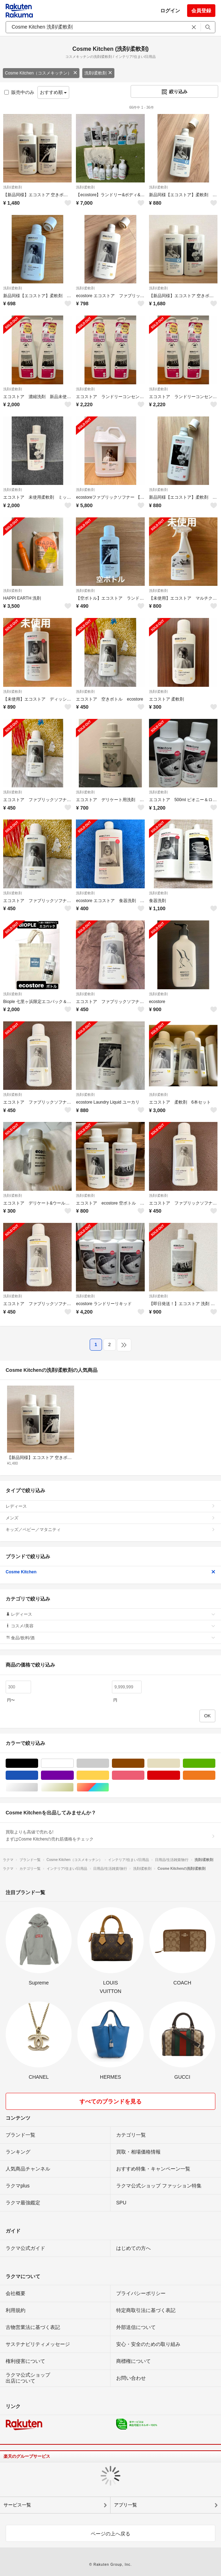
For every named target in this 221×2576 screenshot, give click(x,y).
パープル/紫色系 (73, 1775)
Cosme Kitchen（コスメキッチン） (41, 73)
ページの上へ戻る (110, 2533)
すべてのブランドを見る (110, 2101)
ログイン (170, 10)
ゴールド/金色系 (73, 1787)
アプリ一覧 (125, 2505)
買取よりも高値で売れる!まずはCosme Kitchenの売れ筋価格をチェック (110, 1836)
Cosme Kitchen (110, 1571)
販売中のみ (19, 92)
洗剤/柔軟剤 (98, 73)
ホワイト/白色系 (73, 1763)
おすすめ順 (53, 92)
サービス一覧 (17, 2505)
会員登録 (201, 10)
